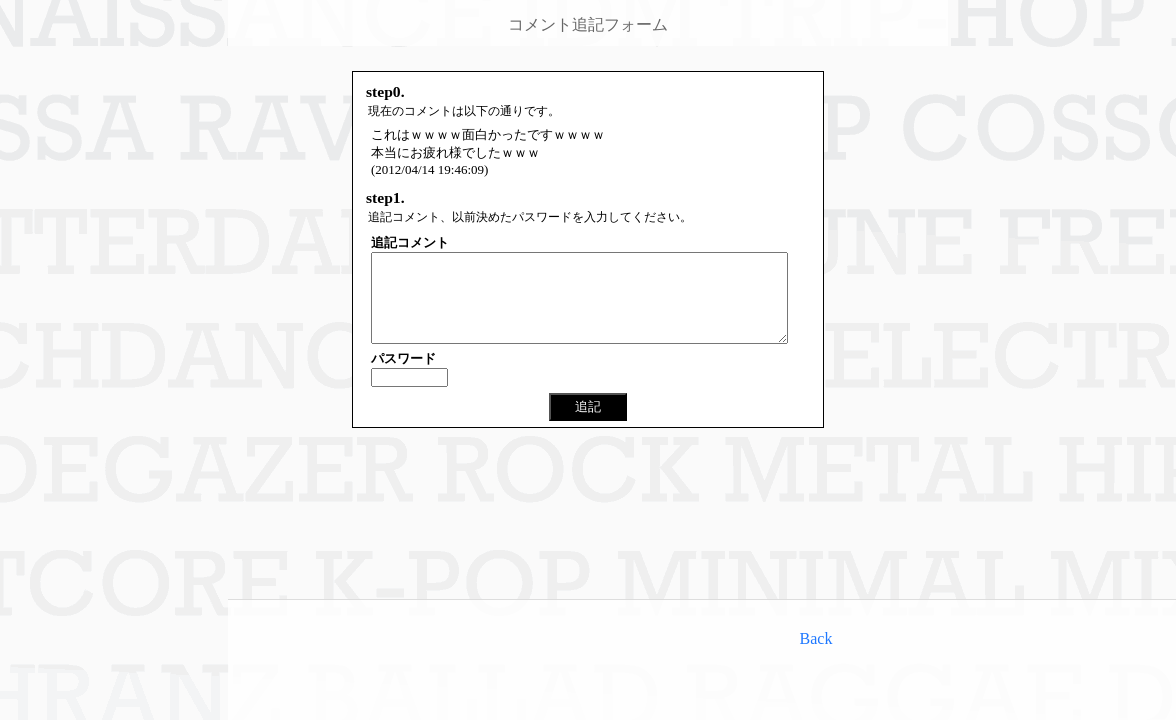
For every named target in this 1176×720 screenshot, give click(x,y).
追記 (588, 424)
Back (816, 638)
